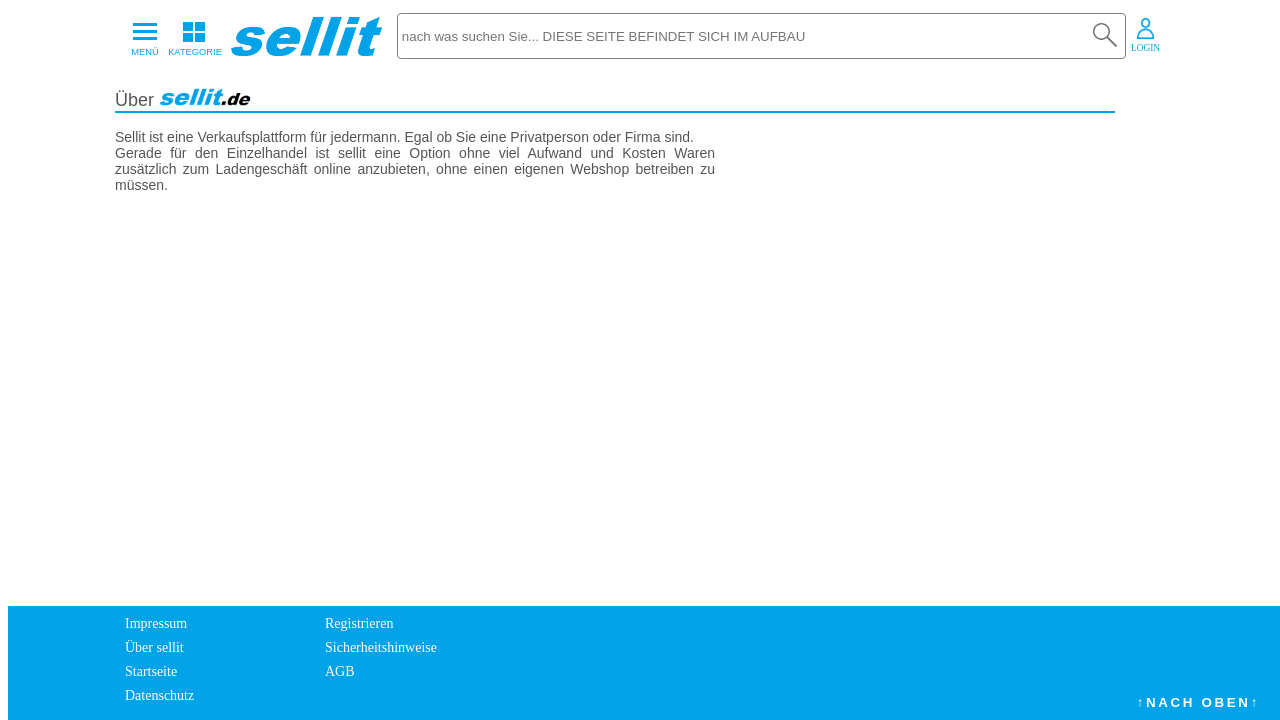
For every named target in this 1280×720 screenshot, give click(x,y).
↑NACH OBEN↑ (1198, 702)
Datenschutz (159, 695)
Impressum (156, 623)
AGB (340, 671)
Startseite (151, 671)
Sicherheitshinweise (381, 647)
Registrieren (359, 623)
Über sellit (154, 647)
